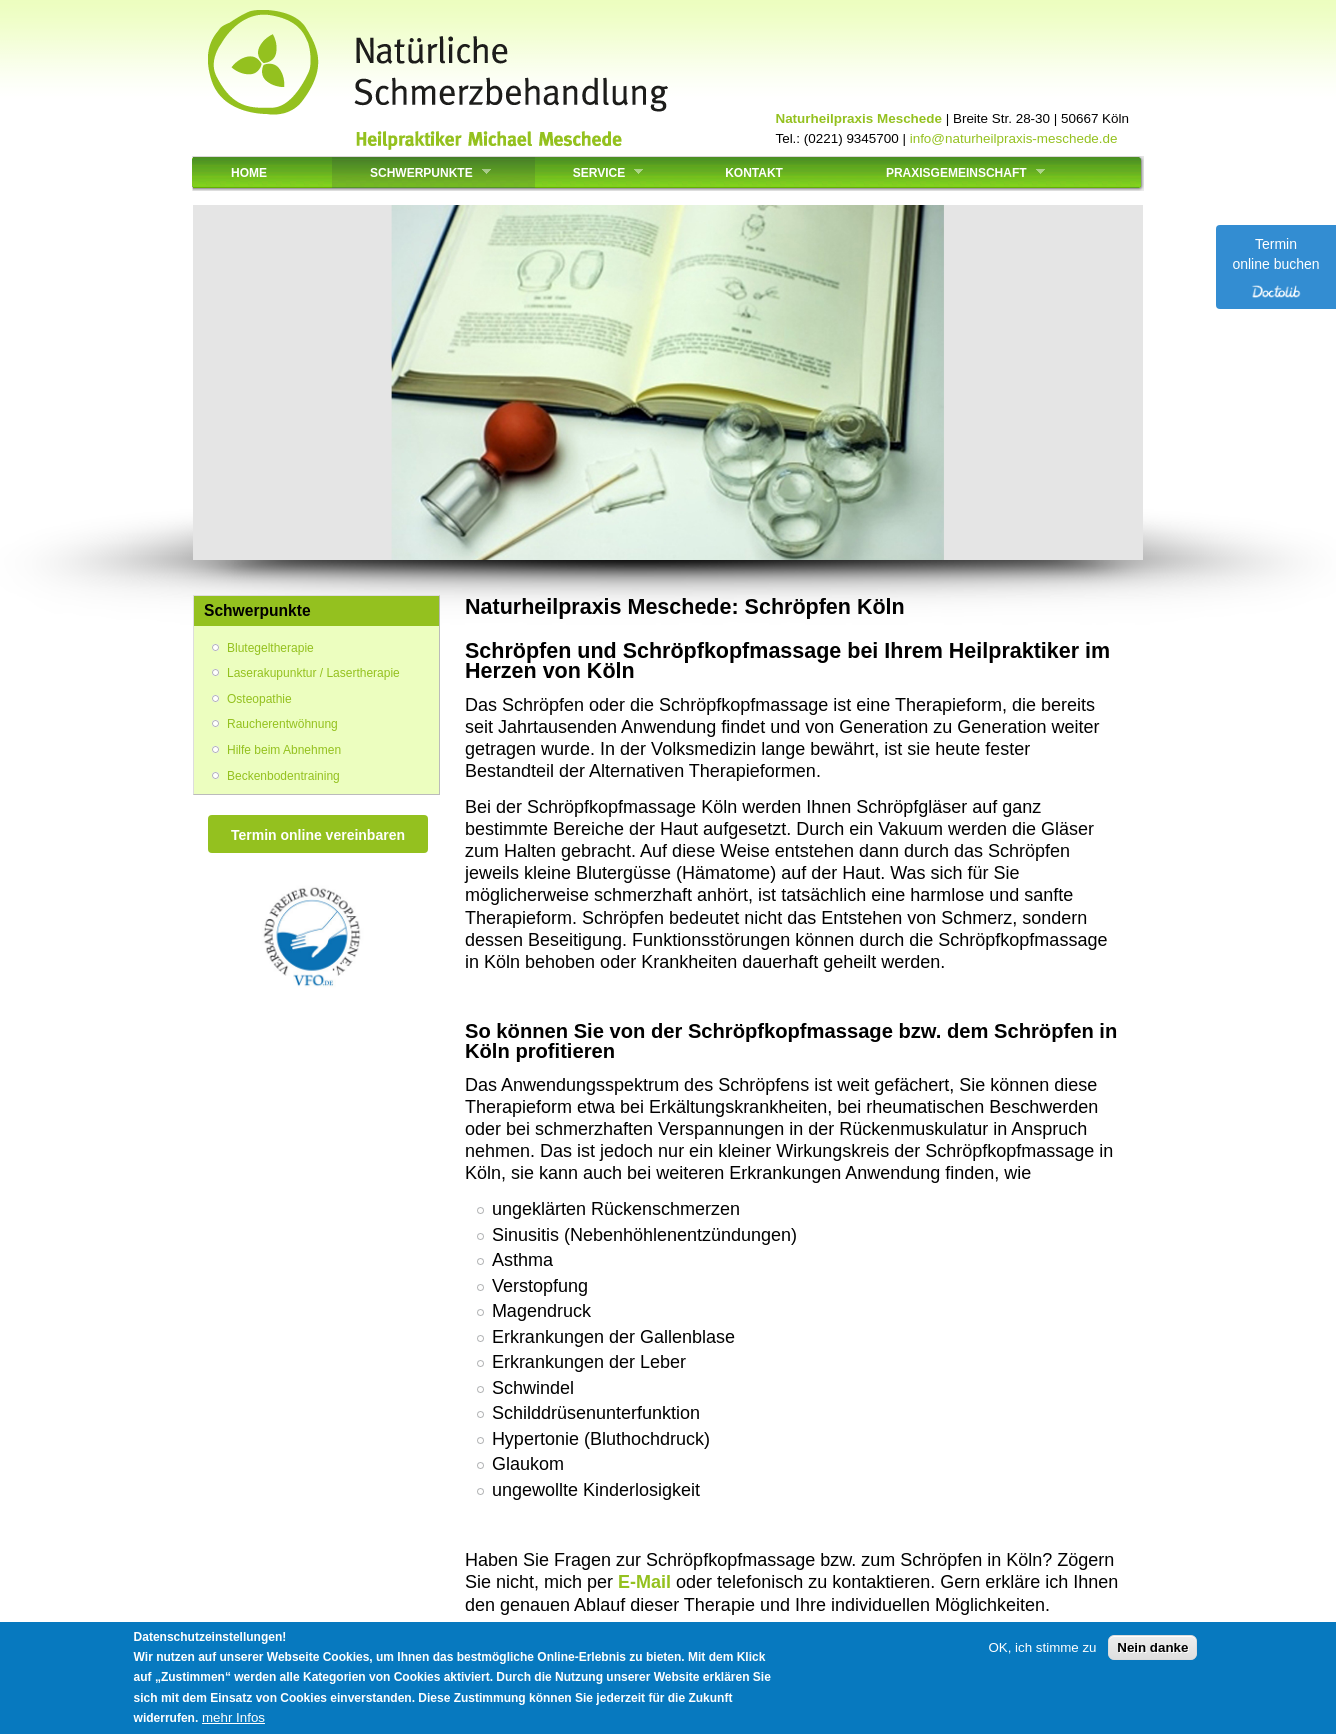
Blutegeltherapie (270, 648)
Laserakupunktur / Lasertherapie (313, 673)
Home (249, 173)
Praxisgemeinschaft (950, 172)
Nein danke (1152, 1647)
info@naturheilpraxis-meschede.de (1014, 138)
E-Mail (644, 1582)
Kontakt (754, 173)
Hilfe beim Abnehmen (284, 750)
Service (593, 172)
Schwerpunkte (415, 172)
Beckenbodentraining (283, 776)
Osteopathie (259, 699)
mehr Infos (233, 1717)
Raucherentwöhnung (282, 724)
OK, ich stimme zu (1042, 1647)
